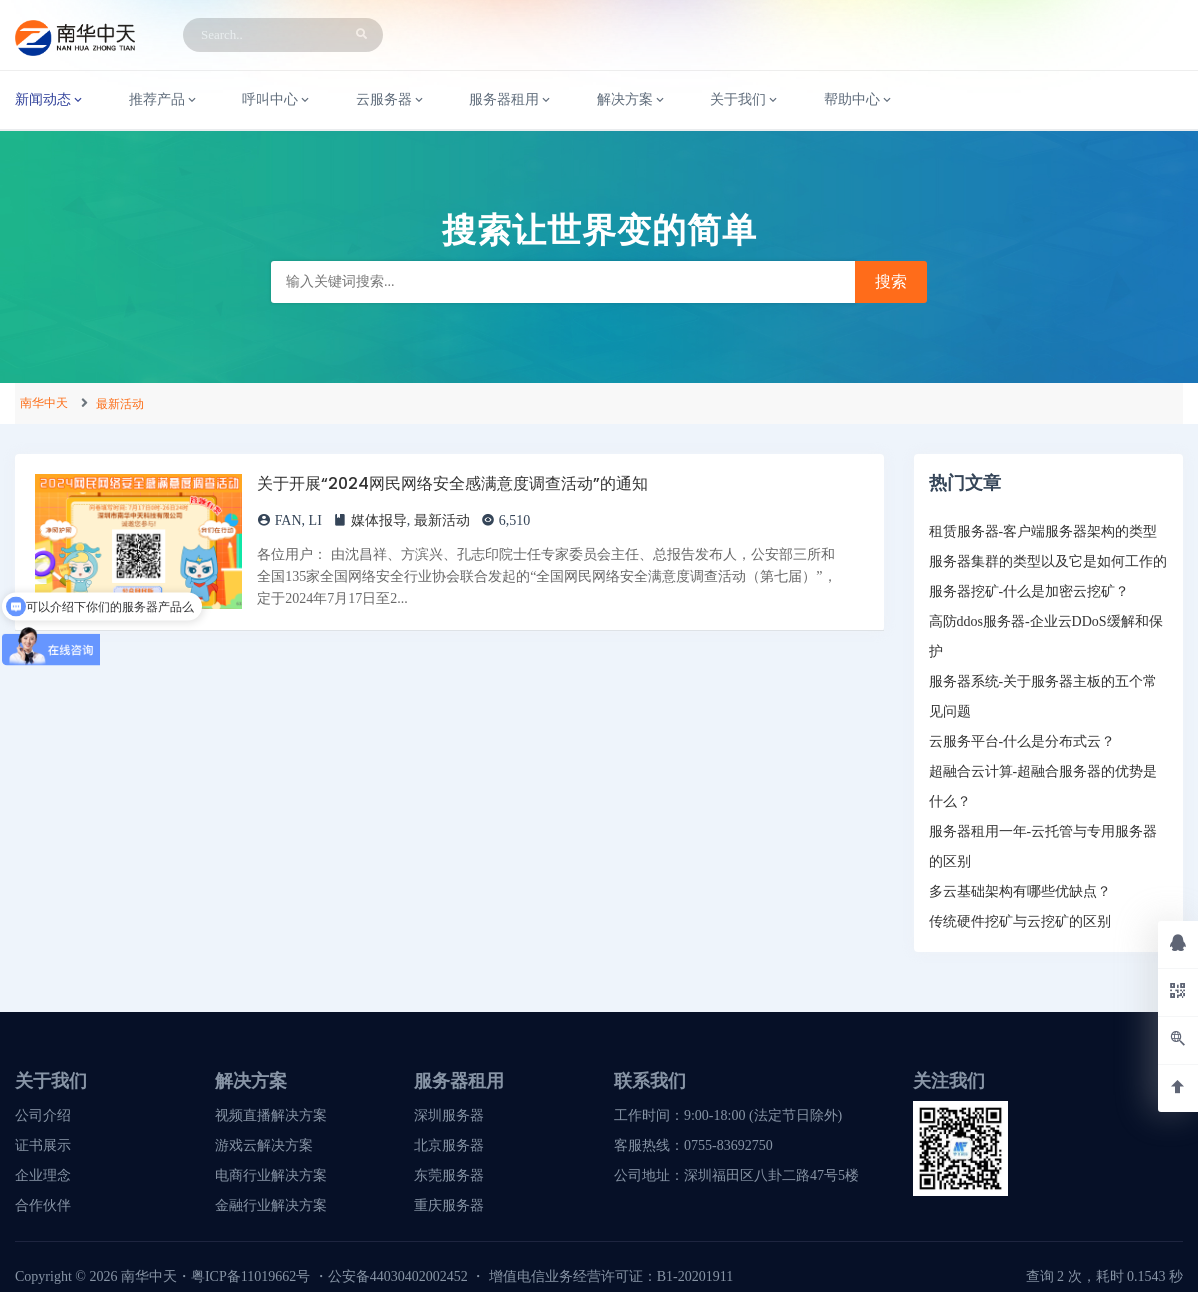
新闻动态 (50, 100)
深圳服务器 (449, 1115)
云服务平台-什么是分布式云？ (1022, 741)
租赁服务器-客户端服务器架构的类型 (1043, 531)
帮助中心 (859, 100)
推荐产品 (164, 100)
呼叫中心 (277, 100)
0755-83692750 (728, 1145)
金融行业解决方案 (271, 1205)
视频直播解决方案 (271, 1115)
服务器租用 (511, 100)
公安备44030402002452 (398, 1276)
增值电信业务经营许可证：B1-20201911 (611, 1276)
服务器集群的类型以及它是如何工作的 (1048, 561)
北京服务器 (449, 1145)
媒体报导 (379, 520)
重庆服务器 (449, 1205)
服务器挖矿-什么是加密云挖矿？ (1029, 591)
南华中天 (44, 403)
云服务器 (391, 100)
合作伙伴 (43, 1205)
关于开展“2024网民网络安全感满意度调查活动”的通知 (452, 483)
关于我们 (745, 100)
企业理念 (43, 1175)
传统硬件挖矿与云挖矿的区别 (1020, 921)
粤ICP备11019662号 (250, 1276)
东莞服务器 (449, 1175)
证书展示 (43, 1145)
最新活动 (120, 404)
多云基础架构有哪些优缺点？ (1020, 891)
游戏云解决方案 (264, 1145)
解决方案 (632, 100)
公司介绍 (43, 1115)
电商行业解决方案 (271, 1175)
